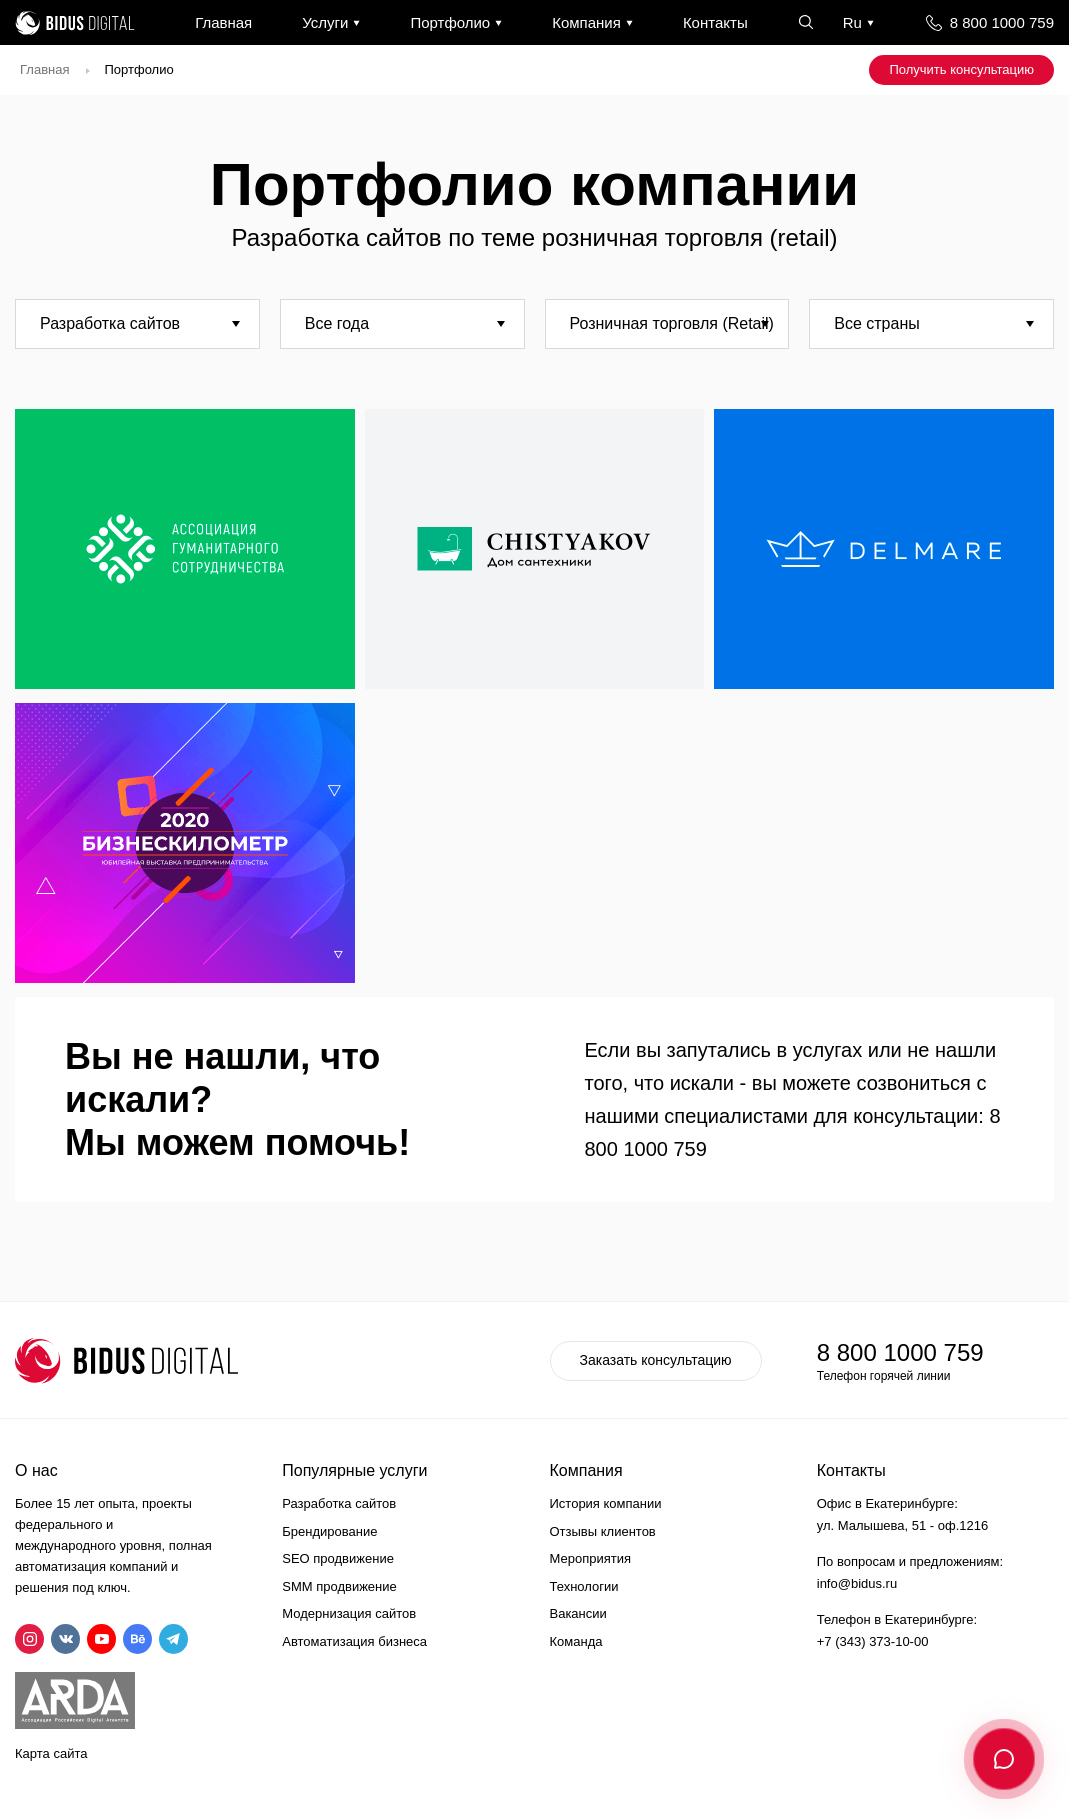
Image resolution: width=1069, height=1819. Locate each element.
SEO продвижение (338, 1558)
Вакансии (578, 1613)
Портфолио (450, 22)
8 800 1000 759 (1002, 22)
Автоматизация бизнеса (354, 1641)
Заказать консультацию (656, 1360)
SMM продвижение (339, 1586)
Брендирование (329, 1531)
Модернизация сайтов (349, 1613)
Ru (852, 22)
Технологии (584, 1586)
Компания (586, 22)
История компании (606, 1503)
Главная (223, 22)
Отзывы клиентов (603, 1531)
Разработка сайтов (339, 1503)
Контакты (715, 22)
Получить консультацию (961, 69)
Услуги (325, 22)
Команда (576, 1641)
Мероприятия (591, 1558)
